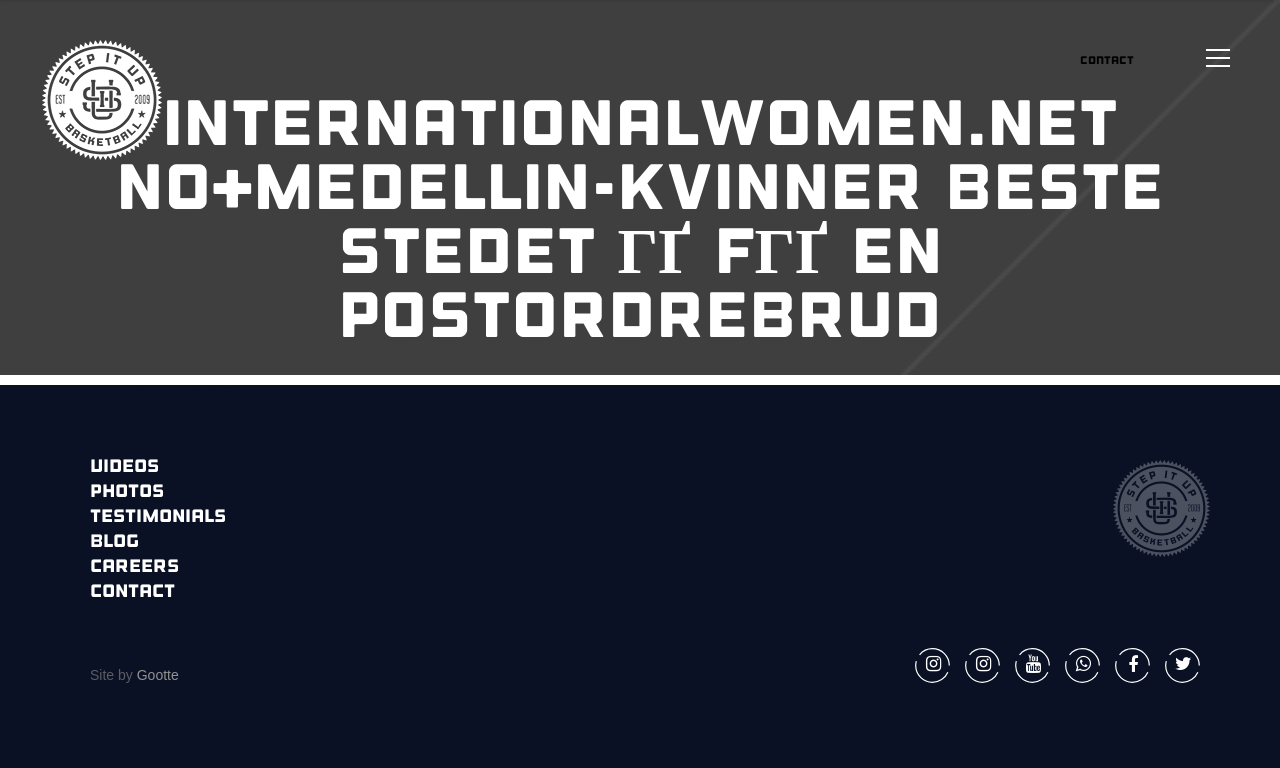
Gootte (156, 675)
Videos (124, 467)
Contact (132, 592)
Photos (127, 492)
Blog (114, 542)
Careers (134, 567)
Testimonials (158, 517)
